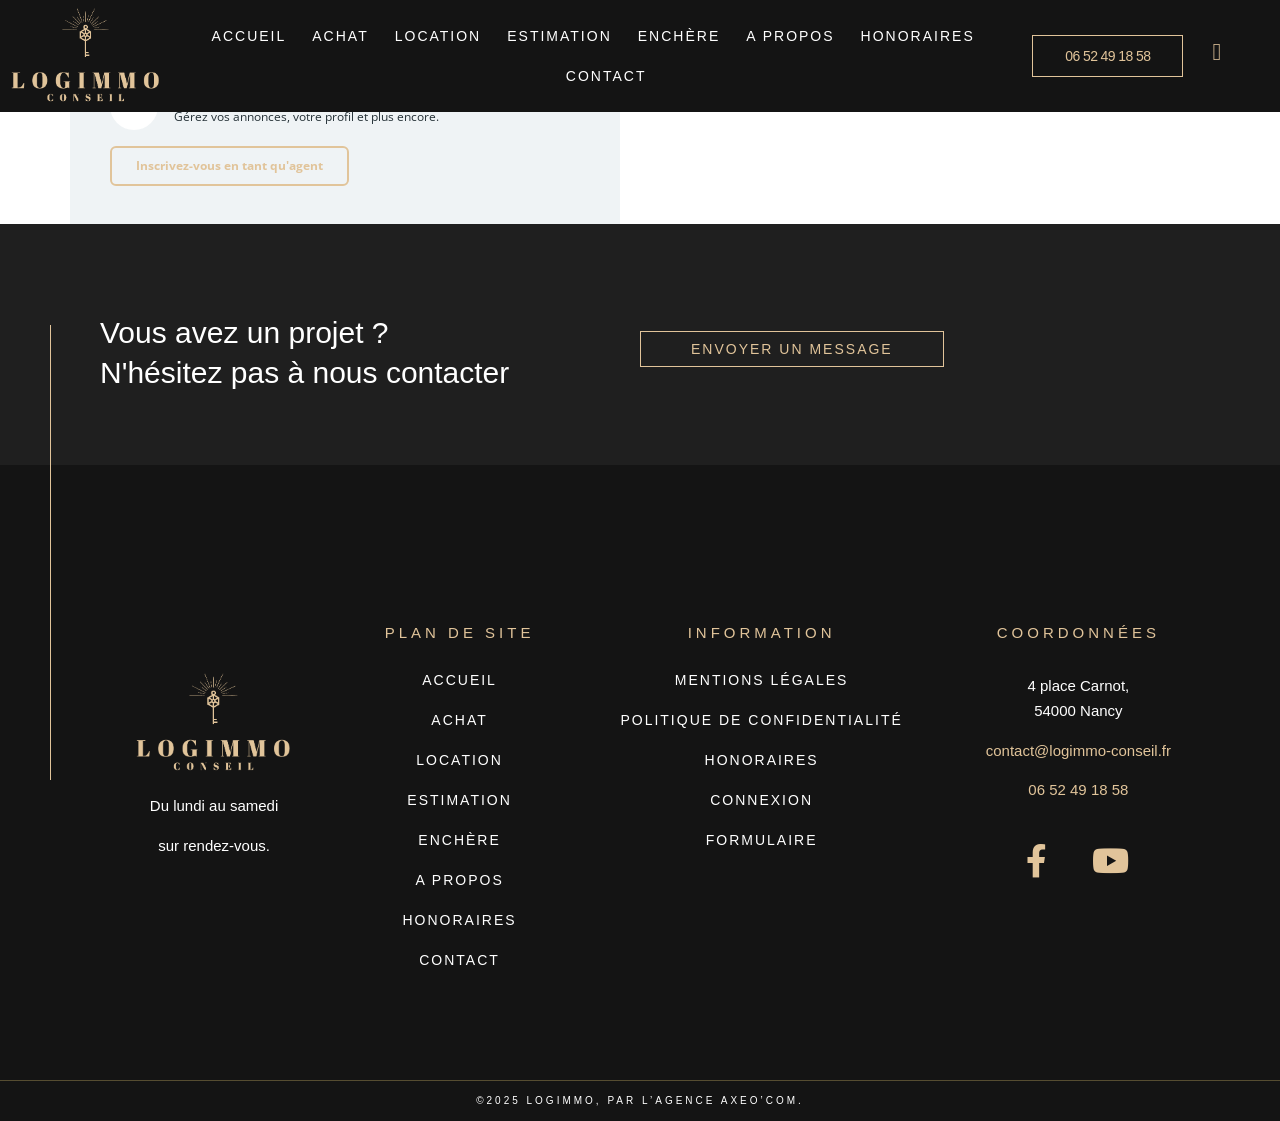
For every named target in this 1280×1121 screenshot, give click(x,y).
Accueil (249, 36)
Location (438, 36)
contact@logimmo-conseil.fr (1078, 750)
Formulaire (762, 840)
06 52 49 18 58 (1078, 789)
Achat (340, 36)
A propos (790, 36)
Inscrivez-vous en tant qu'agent (229, 165)
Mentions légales (762, 680)
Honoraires (918, 36)
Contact (606, 76)
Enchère (679, 36)
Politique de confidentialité (761, 720)
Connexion (761, 800)
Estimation (559, 36)
